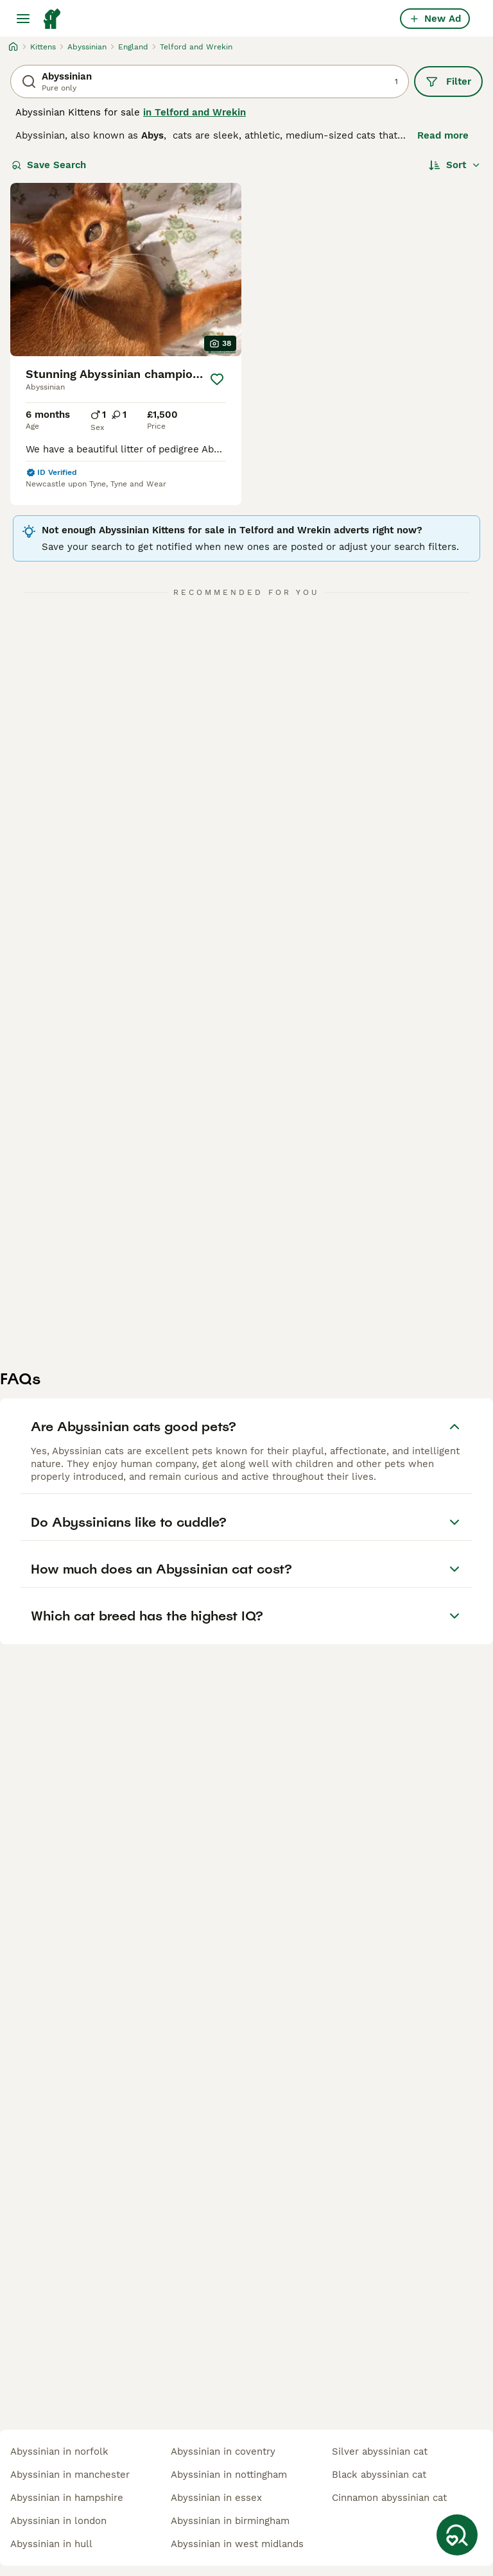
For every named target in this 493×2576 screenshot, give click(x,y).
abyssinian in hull (51, 2544)
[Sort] (455, 165)
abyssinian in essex (216, 2497)
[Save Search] (457, 2534)
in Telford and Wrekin (194, 112)
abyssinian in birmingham (230, 2521)
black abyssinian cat (379, 2474)
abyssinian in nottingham (229, 2474)
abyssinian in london (58, 2521)
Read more (443, 135)
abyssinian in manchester (70, 2474)
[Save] (217, 379)
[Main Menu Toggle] (23, 18)
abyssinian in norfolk (59, 2451)
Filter (448, 81)
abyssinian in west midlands (237, 2544)
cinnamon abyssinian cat (389, 2497)
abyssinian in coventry (223, 2451)
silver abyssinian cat (380, 2451)
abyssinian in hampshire (66, 2497)
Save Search (49, 165)
